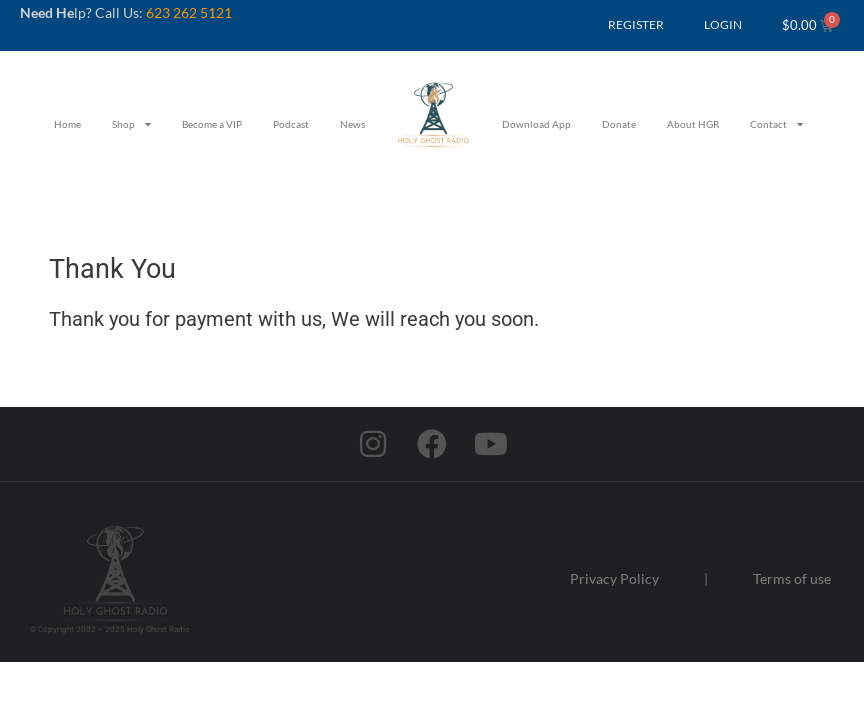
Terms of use (792, 578)
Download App (536, 124)
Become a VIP (212, 124)
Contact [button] (776, 124)
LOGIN (723, 24)
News (352, 124)
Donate (619, 124)
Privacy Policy (614, 578)
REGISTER (636, 24)
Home (67, 124)
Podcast (291, 124)
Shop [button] (131, 124)
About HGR (693, 124)
